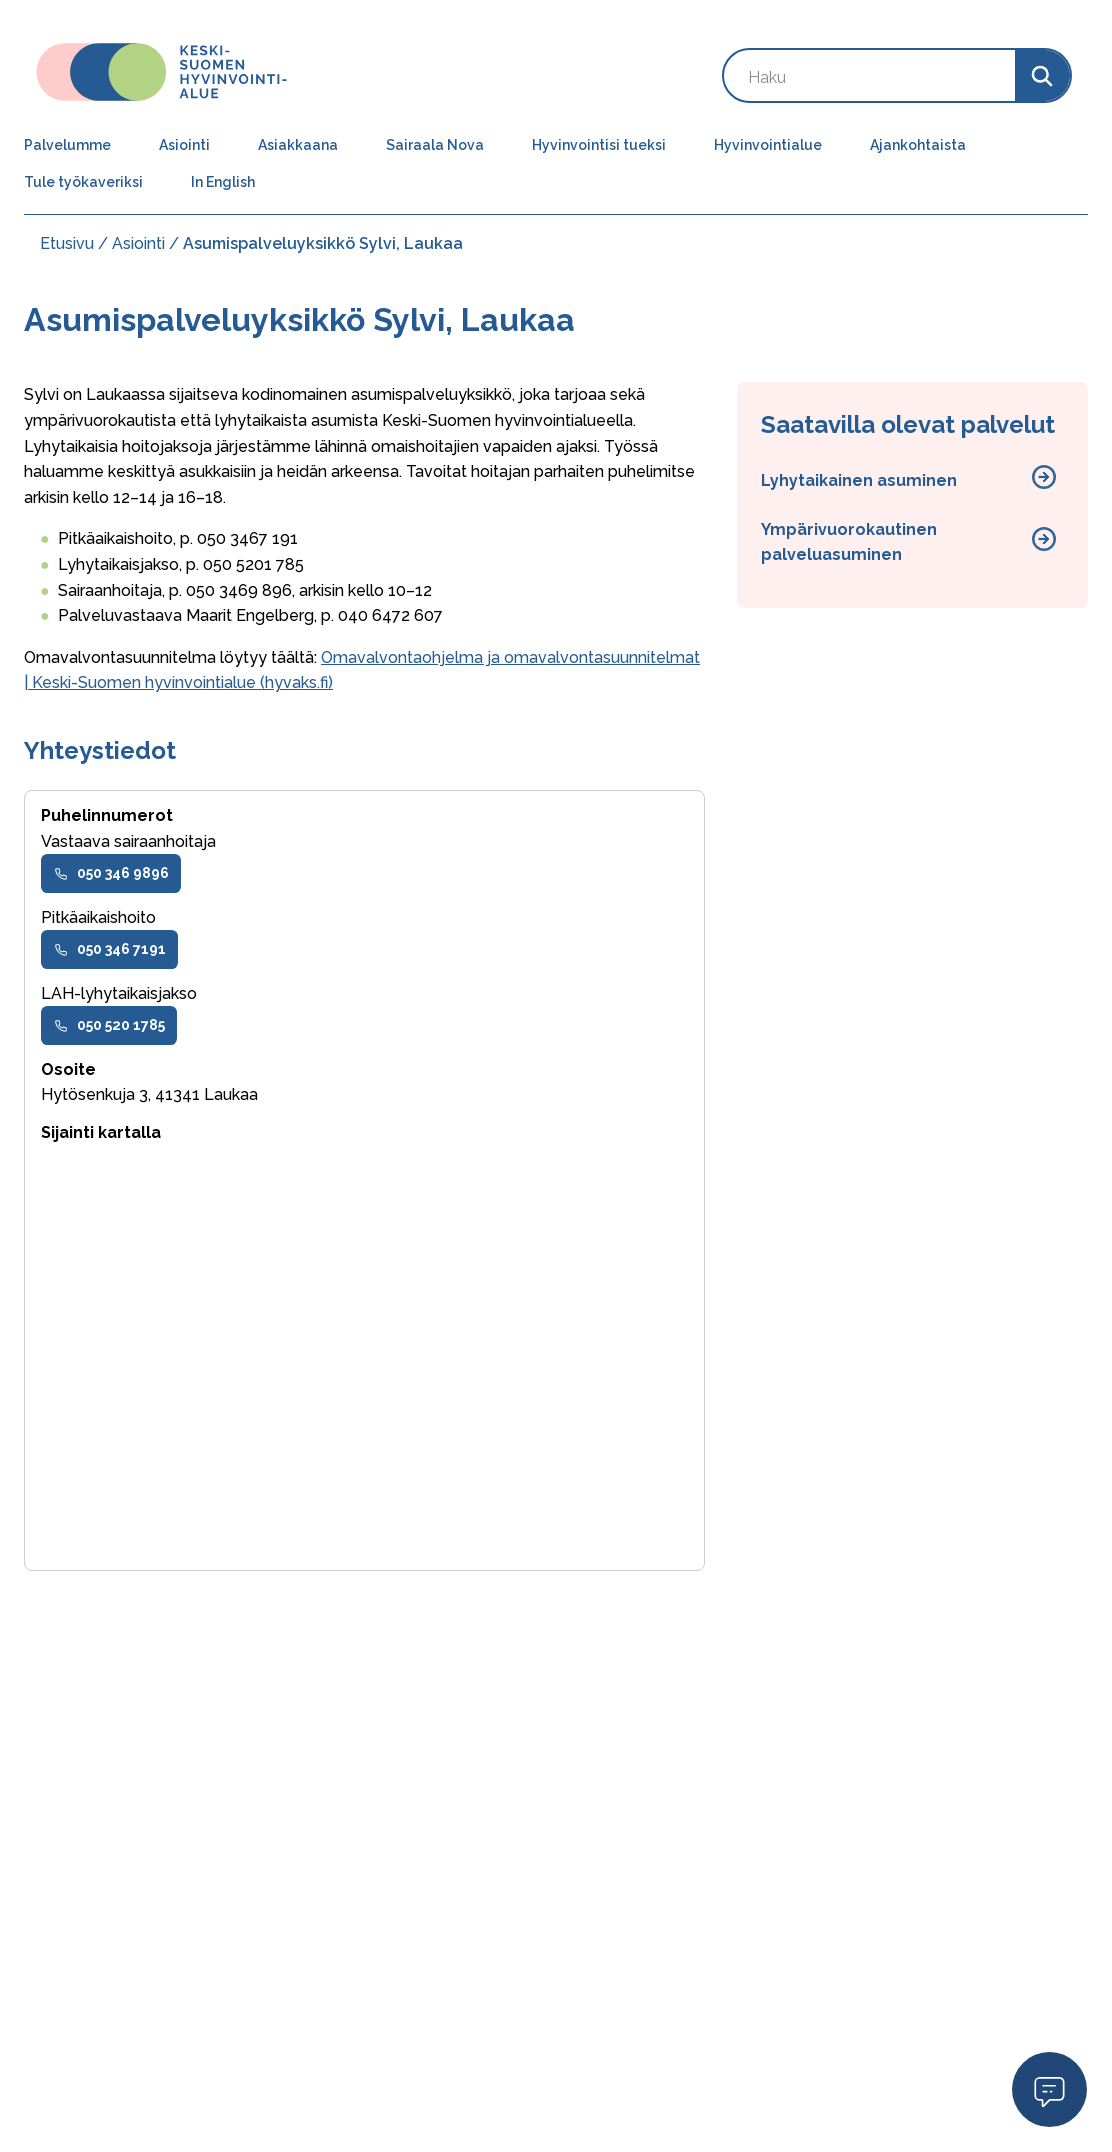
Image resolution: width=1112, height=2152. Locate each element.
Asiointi (184, 145)
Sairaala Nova (435, 145)
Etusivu (67, 243)
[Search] (1042, 75)
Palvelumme (67, 145)
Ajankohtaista (918, 145)
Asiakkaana (298, 145)
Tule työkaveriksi (83, 182)
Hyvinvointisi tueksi (599, 145)
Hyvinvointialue (768, 145)
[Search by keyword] (869, 75)
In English (223, 182)
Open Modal (1049, 2088)
